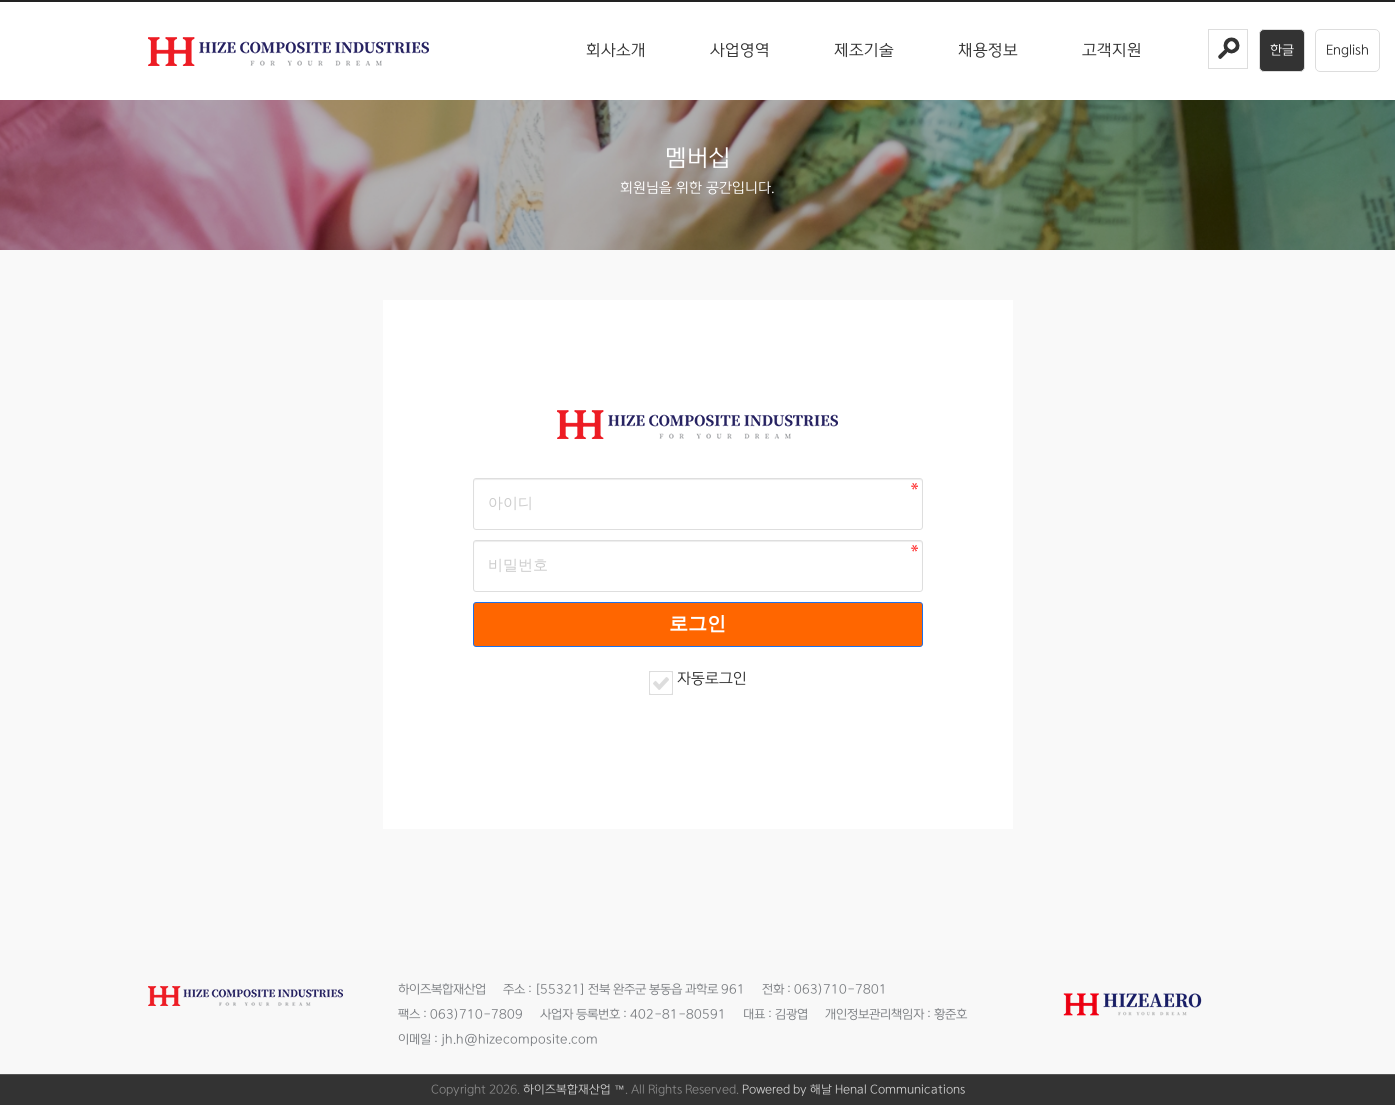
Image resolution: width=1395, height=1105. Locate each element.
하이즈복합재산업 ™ (574, 1089)
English (1347, 50)
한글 (1282, 50)
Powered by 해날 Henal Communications (853, 1089)
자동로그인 (712, 678)
